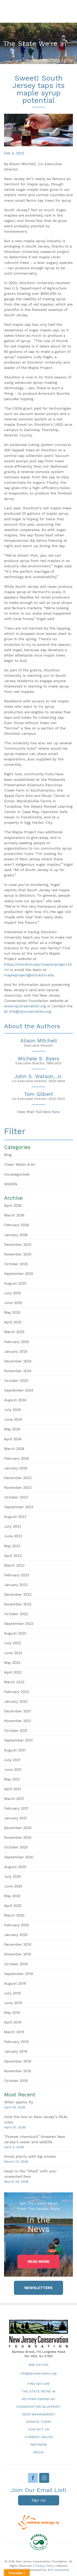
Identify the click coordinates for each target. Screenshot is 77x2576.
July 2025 (12, 1293)
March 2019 (14, 2032)
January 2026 (16, 1235)
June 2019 (13, 2003)
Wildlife (10, 1184)
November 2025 (17, 1254)
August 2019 (15, 1983)
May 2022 (12, 1662)
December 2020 (17, 1828)
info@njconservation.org (30, 1011)
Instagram (44, 2478)
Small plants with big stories (30, 2156)
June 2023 (13, 1536)
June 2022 (13, 1653)
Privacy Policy (44, 2565)
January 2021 (15, 1818)
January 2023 (16, 1585)
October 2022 (16, 1614)
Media (38, 2452)
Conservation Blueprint (38, 2407)
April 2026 (13, 1205)
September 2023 (18, 1507)
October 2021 (15, 1730)
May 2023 (12, 1546)
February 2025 (16, 1342)
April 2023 (13, 1555)
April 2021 (12, 1789)
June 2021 (13, 1769)
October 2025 (16, 1264)
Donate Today (38, 2422)
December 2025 (17, 1244)
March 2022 (14, 1682)
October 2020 (16, 1847)
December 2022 (17, 1594)
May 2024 (12, 1429)
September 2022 (18, 1623)
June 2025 (13, 1302)
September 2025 (18, 1273)
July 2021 (12, 1760)
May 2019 (12, 2012)
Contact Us (38, 2429)
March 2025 (14, 1332)
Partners (38, 2445)
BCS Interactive (58, 2569)
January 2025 (16, 1351)
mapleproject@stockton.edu (29, 975)
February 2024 (16, 1458)
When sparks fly (18, 2102)
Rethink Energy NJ (38, 2399)
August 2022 (15, 1633)
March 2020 (14, 1915)
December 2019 (17, 1944)
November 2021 (17, 1721)
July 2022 (12, 1643)
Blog (8, 1154)
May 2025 (12, 1312)
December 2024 (17, 1361)
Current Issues (38, 2437)
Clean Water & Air (19, 1164)
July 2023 (12, 1526)
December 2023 (17, 1478)
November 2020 (17, 1837)
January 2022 (16, 1701)
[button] (38, 2261)
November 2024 (17, 1371)
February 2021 (16, 1808)
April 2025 (13, 1322)
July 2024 (12, 1409)
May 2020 (12, 1896)
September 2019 (18, 1973)
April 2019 (12, 2022)
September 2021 (18, 1740)
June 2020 (13, 1886)
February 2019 (16, 2041)
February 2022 (16, 1691)
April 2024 (13, 1439)
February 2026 (16, 1225)
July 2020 (12, 1876)
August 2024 (15, 1400)
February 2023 (16, 1575)
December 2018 (17, 2061)
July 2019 (12, 1993)
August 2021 (15, 1750)
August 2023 (15, 1516)
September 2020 (18, 1857)
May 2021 (12, 1779)
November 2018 (17, 2071)
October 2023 (16, 1497)
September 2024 (18, 1390)
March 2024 (14, 1448)
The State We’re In (38, 2391)
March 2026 (14, 1215)
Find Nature (39, 2384)
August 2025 (15, 1283)
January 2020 (16, 1934)
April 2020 (13, 1905)
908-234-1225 (38, 2365)
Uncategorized (16, 1174)
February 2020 (16, 1925)
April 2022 (13, 1672)
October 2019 (16, 1964)
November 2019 (17, 1954)
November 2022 (17, 1604)
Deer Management (38, 2414)
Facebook (33, 2478)
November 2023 (17, 1487)
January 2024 (16, 1468)
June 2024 (13, 1419)
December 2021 (17, 1711)
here (55, 1112)
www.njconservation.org (25, 1006)
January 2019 (15, 2051)
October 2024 (16, 1380)
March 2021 (14, 1798)
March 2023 (14, 1565)
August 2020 (15, 1867)
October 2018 (16, 2080)
